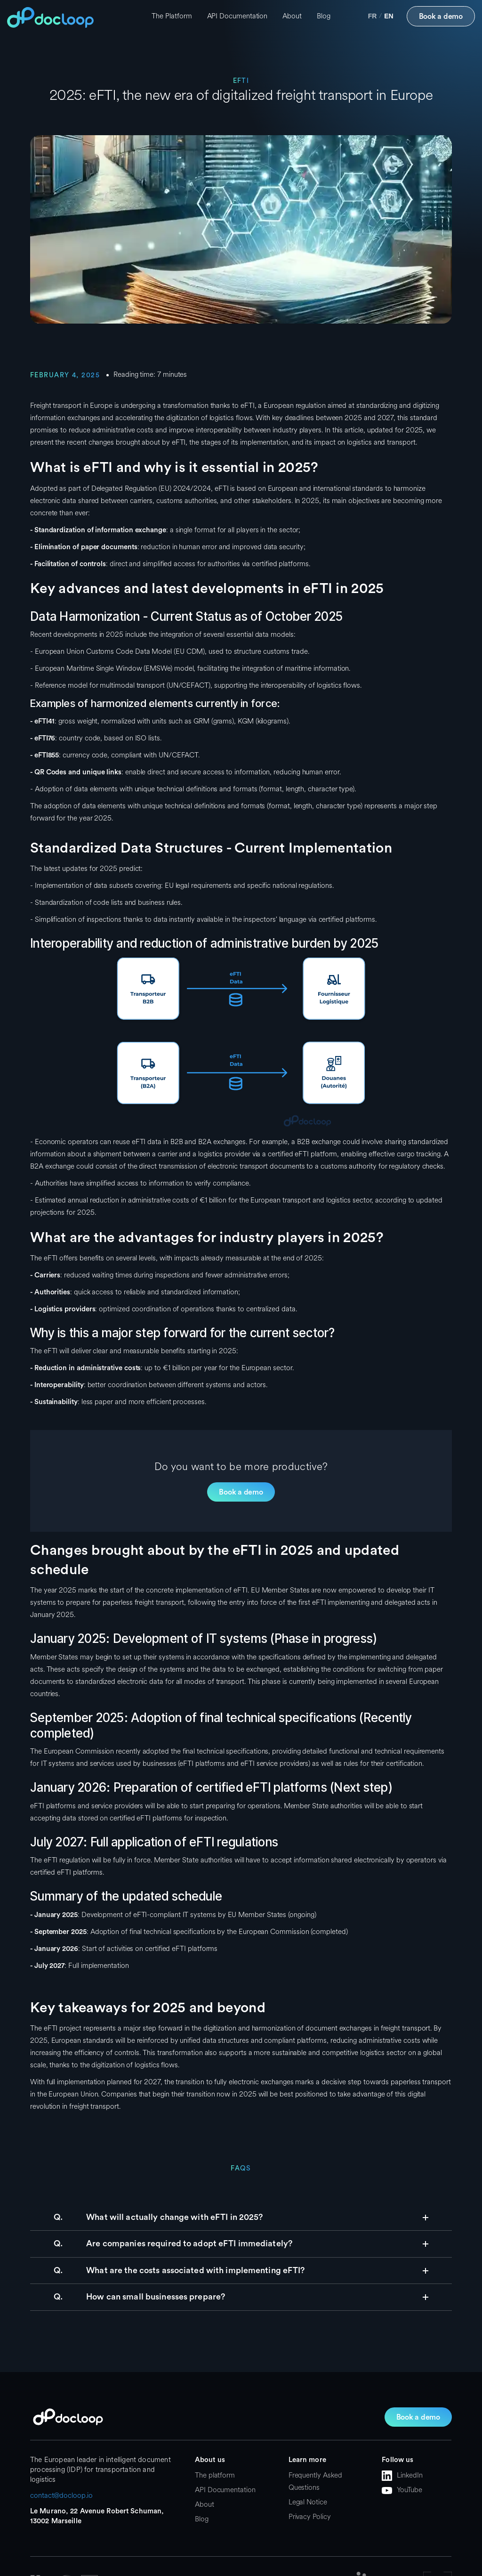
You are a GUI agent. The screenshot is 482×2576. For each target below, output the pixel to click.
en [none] (388, 16)
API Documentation (237, 16)
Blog (323, 16)
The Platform (172, 16)
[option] (372, 16)
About (292, 16)
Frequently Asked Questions (315, 2481)
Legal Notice (308, 2502)
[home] (50, 17)
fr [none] (372, 16)
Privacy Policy (310, 2517)
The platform (215, 2475)
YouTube (409, 2490)
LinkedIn (409, 2475)
